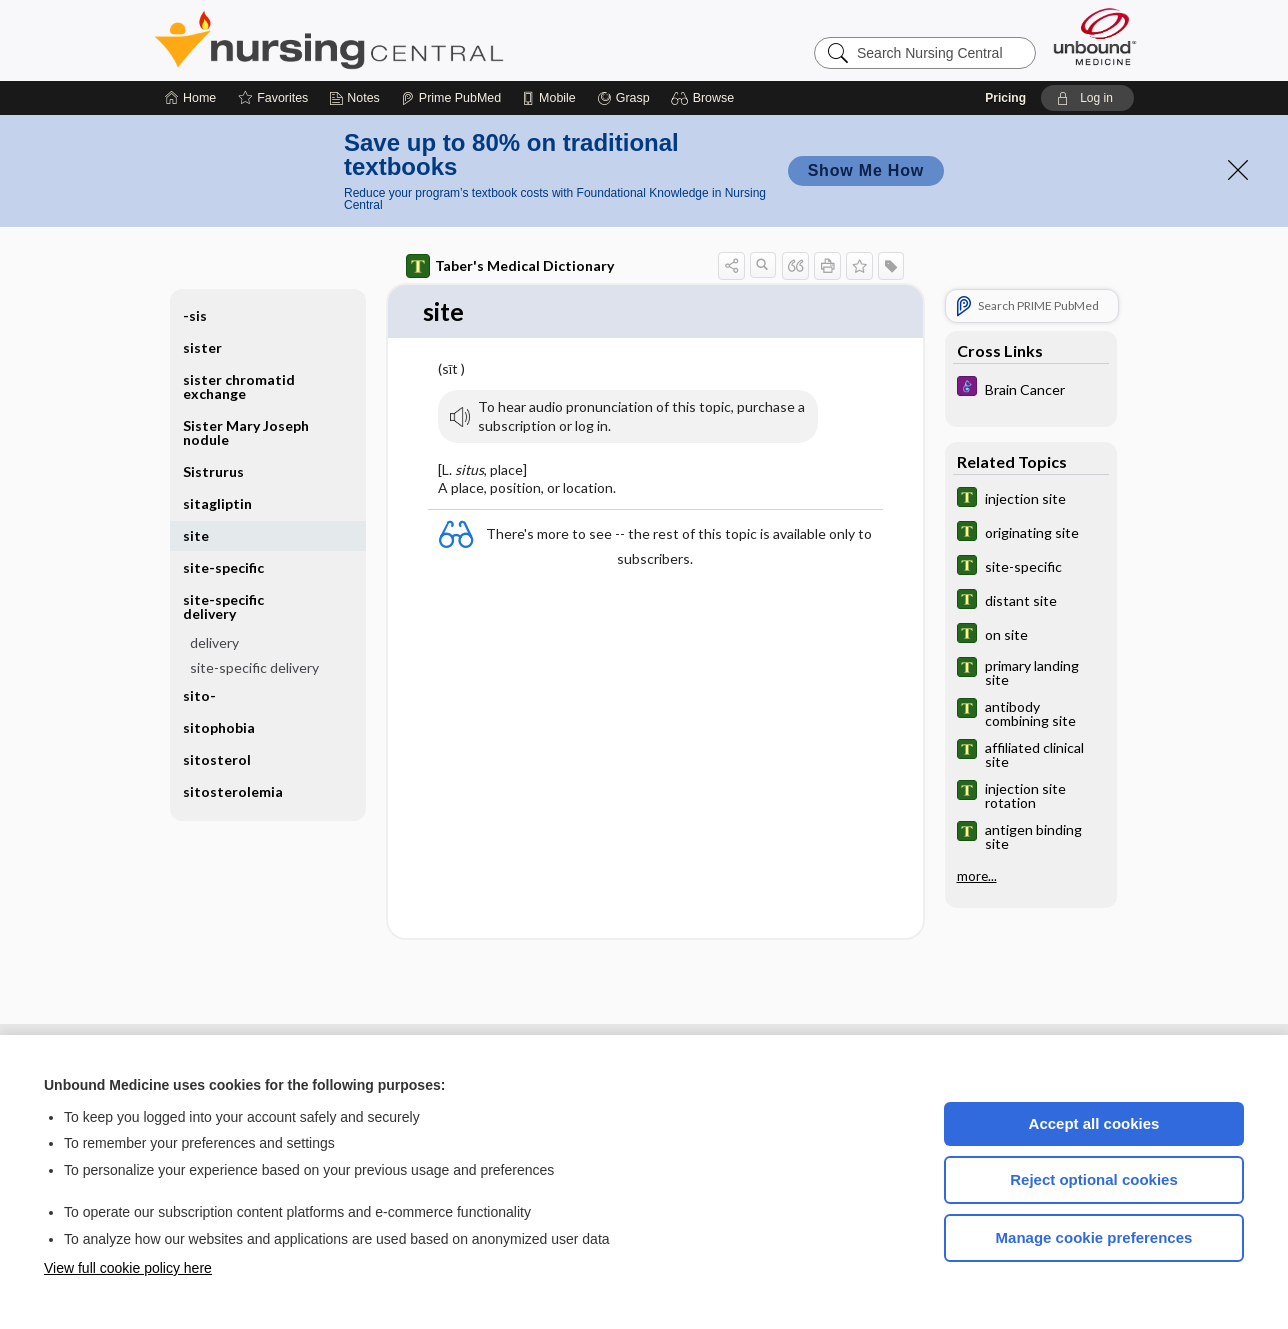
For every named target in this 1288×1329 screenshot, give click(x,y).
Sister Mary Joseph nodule (246, 432)
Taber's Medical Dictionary (510, 266)
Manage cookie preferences (1094, 1237)
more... (977, 876)
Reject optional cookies (1094, 1179)
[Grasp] (623, 98)
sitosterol (217, 759)
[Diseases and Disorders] (1031, 388)
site (196, 535)
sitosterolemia (233, 791)
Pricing (1005, 98)
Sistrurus (213, 471)
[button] (705, 98)
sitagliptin (217, 503)
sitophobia (219, 727)
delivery (214, 642)
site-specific (223, 567)
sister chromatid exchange (239, 386)
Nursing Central (404, 40)
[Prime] (451, 98)
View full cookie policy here (128, 1268)
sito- (199, 695)
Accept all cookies (1094, 1123)
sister (202, 347)
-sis (195, 315)
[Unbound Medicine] (1095, 36)
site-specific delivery (223, 606)
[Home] (190, 98)
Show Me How (866, 170)
